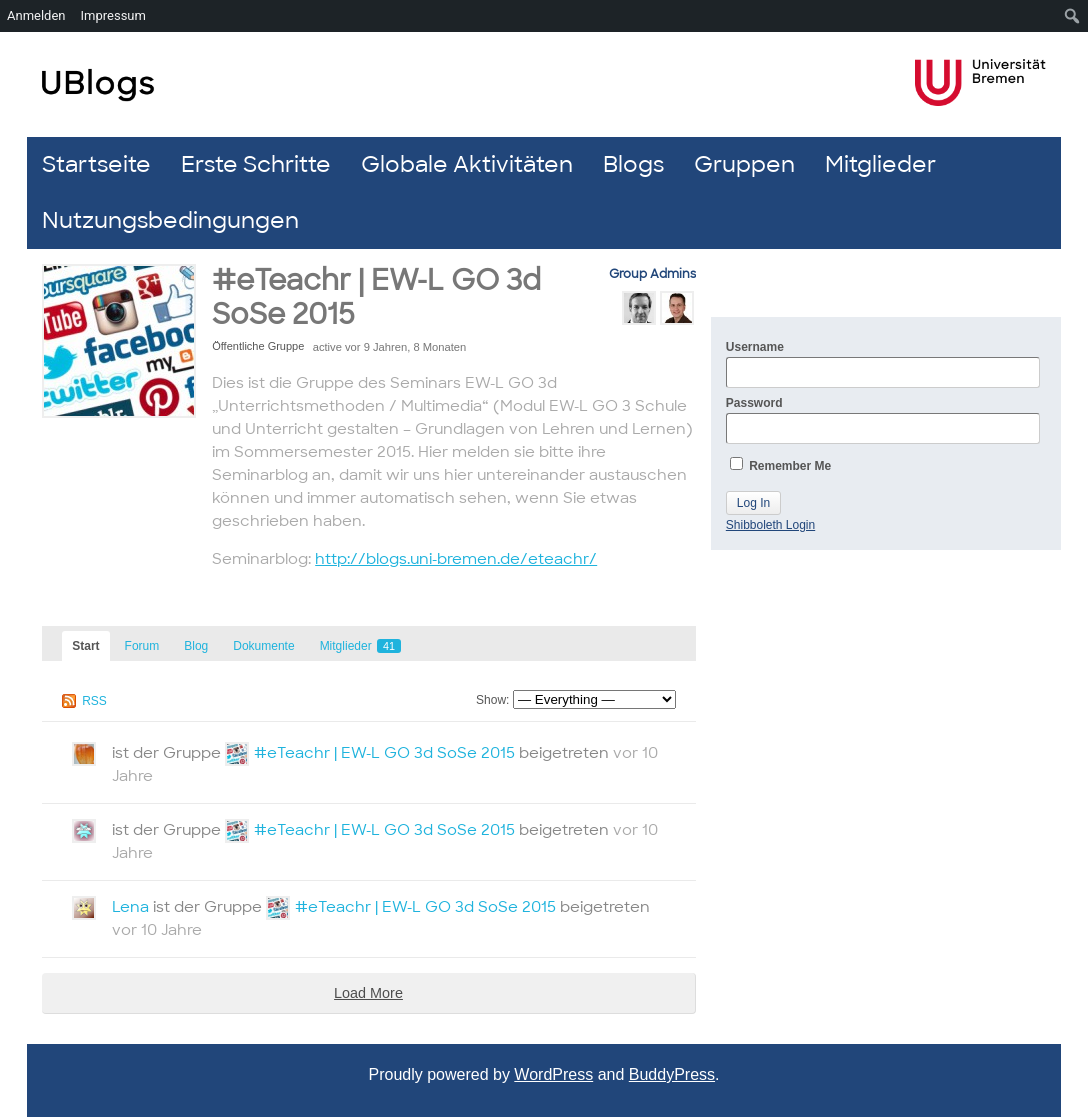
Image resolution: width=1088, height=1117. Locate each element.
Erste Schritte (256, 164)
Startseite (96, 164)
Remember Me (780, 465)
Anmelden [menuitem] (36, 15)
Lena (130, 907)
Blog (196, 646)
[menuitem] (1072, 16)
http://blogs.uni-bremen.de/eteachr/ (456, 559)
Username (883, 364)
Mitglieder (880, 164)
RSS (94, 701)
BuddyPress (672, 1074)
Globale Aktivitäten (467, 164)
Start (85, 646)
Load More (368, 993)
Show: (492, 700)
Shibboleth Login (770, 525)
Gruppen (744, 164)
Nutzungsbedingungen (170, 220)
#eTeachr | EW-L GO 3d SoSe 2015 (376, 297)
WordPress (553, 1074)
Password (883, 420)
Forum (142, 646)
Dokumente (263, 646)
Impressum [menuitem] (113, 15)
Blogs (633, 164)
